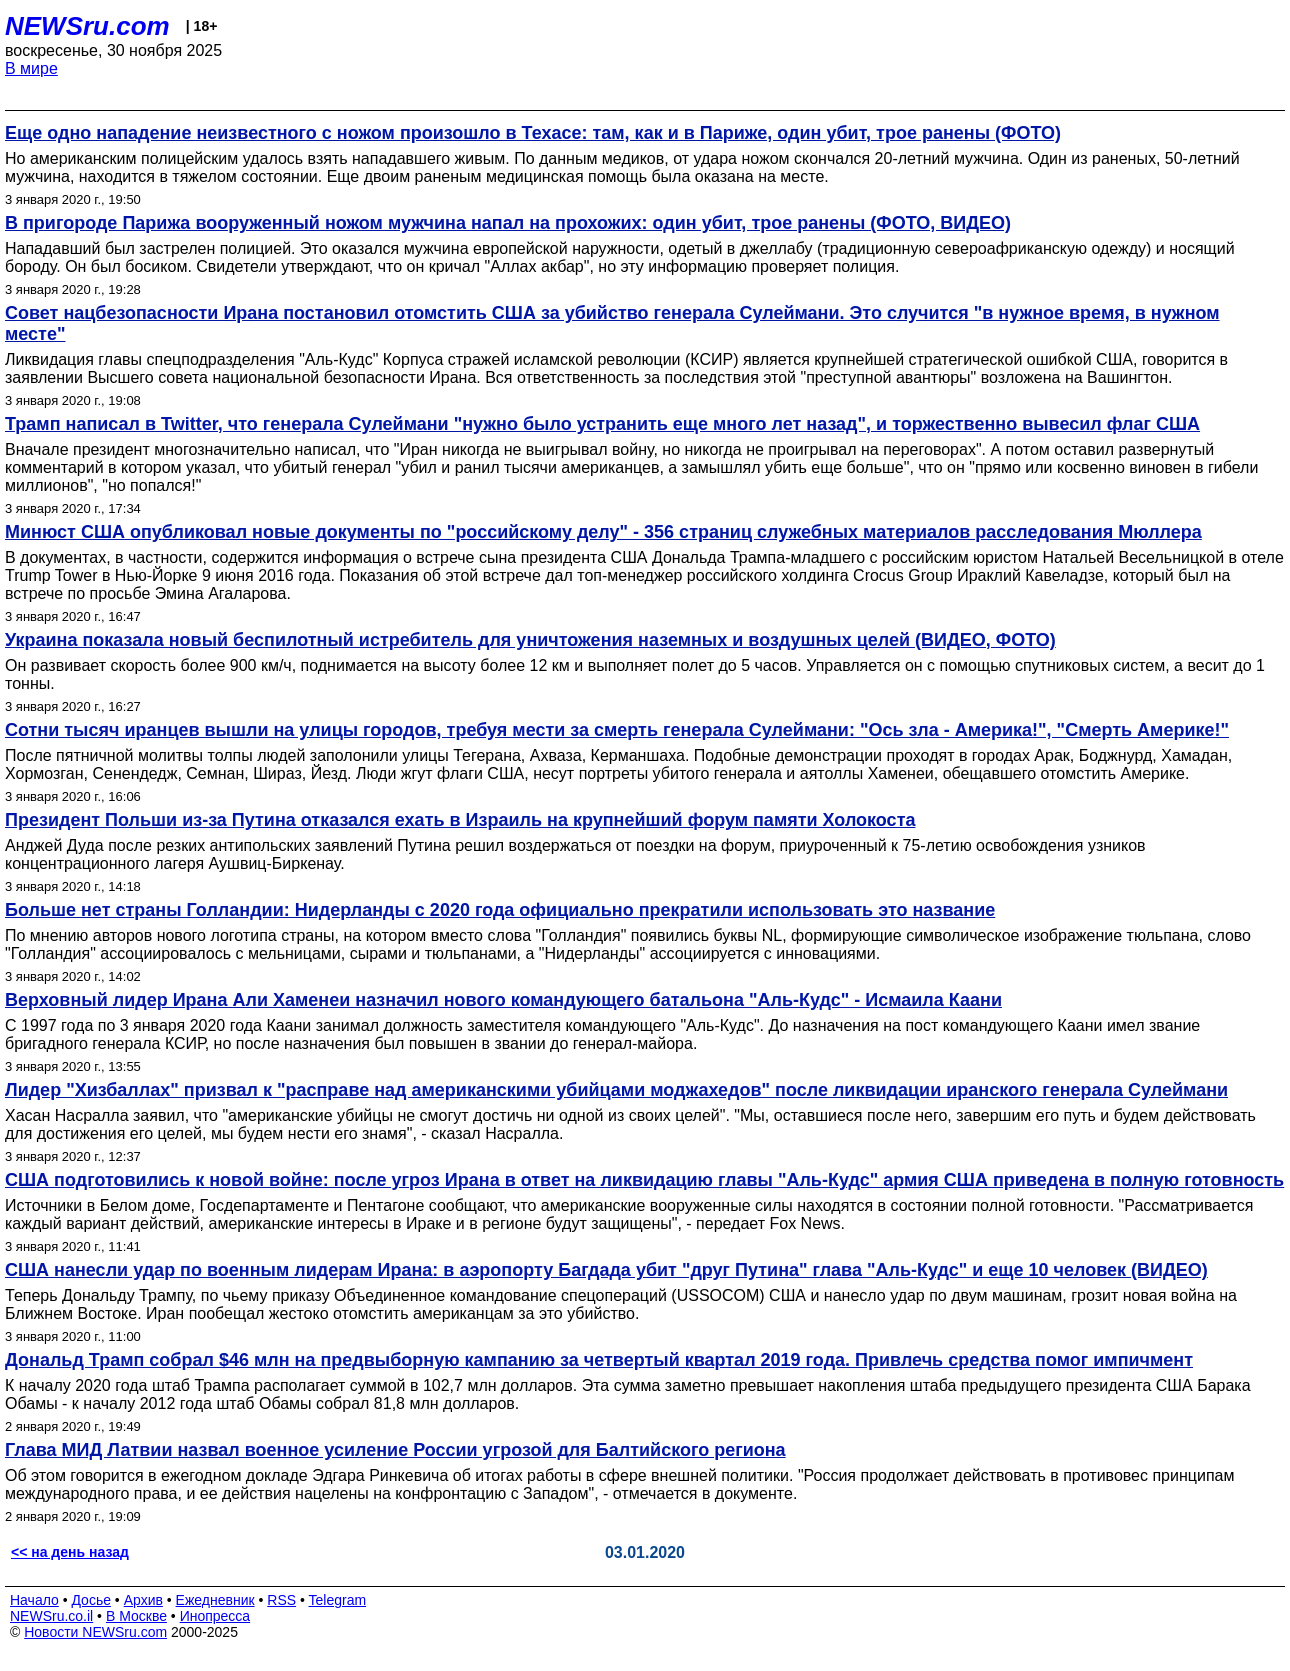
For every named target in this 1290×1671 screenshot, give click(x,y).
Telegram (338, 1600)
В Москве (136, 1616)
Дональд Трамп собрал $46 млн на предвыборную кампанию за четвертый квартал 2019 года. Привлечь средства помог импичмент (599, 1360)
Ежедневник (215, 1600)
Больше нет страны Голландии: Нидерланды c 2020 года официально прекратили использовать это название (500, 910)
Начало (34, 1600)
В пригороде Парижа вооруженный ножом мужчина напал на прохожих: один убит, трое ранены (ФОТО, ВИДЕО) (508, 223)
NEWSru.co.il (51, 1616)
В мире (31, 68)
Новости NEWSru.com (95, 1632)
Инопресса (215, 1616)
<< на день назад (70, 1552)
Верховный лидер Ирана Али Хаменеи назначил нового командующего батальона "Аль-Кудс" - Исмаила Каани (503, 1000)
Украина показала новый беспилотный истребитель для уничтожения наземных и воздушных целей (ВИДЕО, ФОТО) (530, 640)
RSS (281, 1600)
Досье (91, 1600)
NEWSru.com (87, 26)
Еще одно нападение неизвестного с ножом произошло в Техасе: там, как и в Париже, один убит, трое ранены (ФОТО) (533, 133)
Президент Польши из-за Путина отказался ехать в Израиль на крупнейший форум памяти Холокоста (460, 820)
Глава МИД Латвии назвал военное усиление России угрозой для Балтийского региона (395, 1450)
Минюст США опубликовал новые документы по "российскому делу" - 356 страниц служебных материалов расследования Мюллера (603, 532)
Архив (143, 1600)
